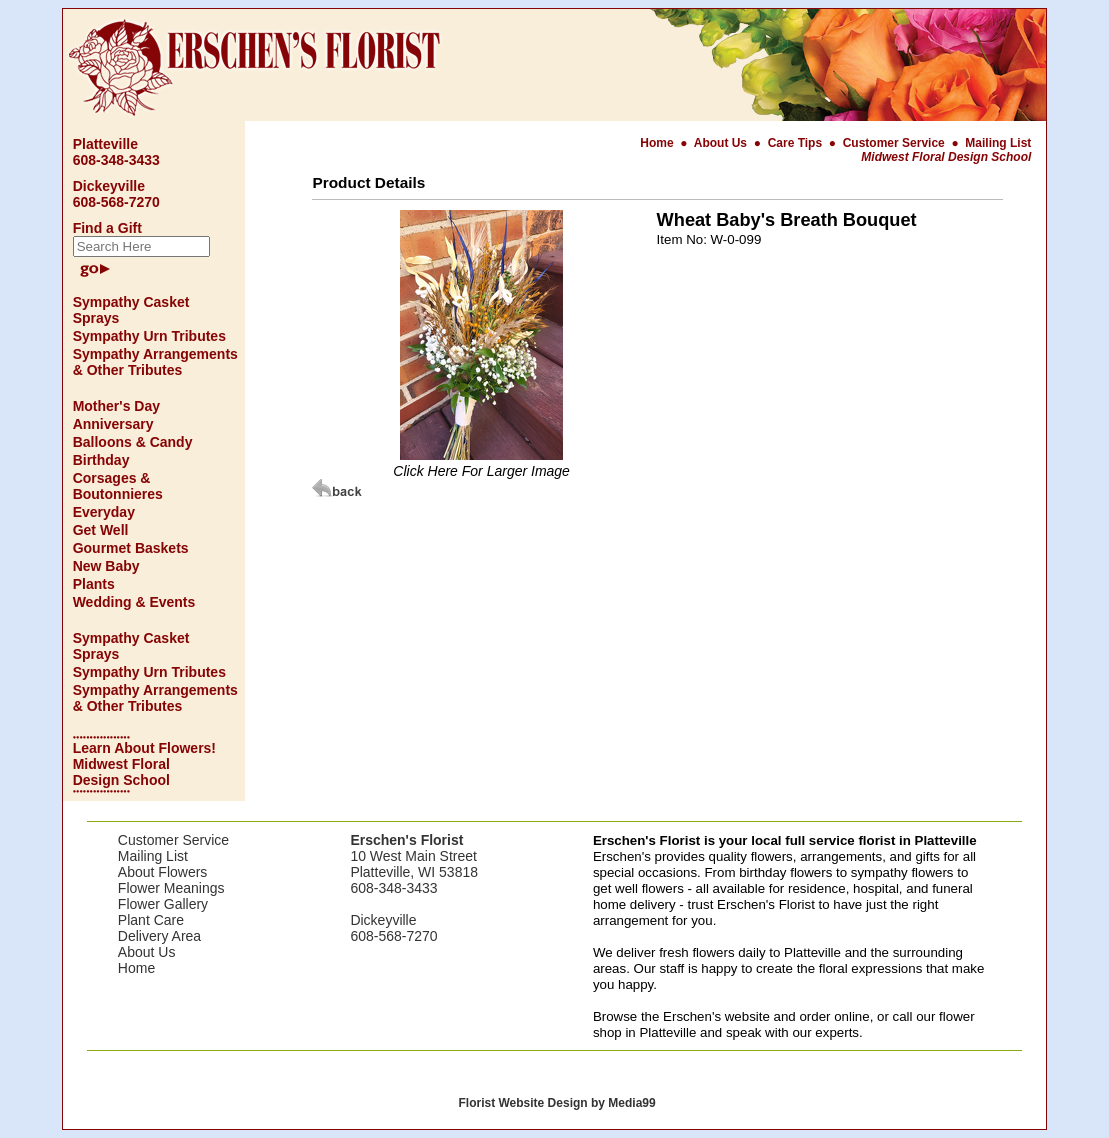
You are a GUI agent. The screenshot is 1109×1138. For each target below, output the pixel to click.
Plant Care (151, 920)
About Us (722, 143)
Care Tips (795, 143)
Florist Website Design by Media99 (556, 1103)
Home (658, 143)
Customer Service (894, 143)
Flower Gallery (163, 904)
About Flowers (162, 872)
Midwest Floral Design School (946, 157)
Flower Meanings (171, 888)
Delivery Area (159, 936)
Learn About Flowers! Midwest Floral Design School (144, 764)
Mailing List (998, 143)
